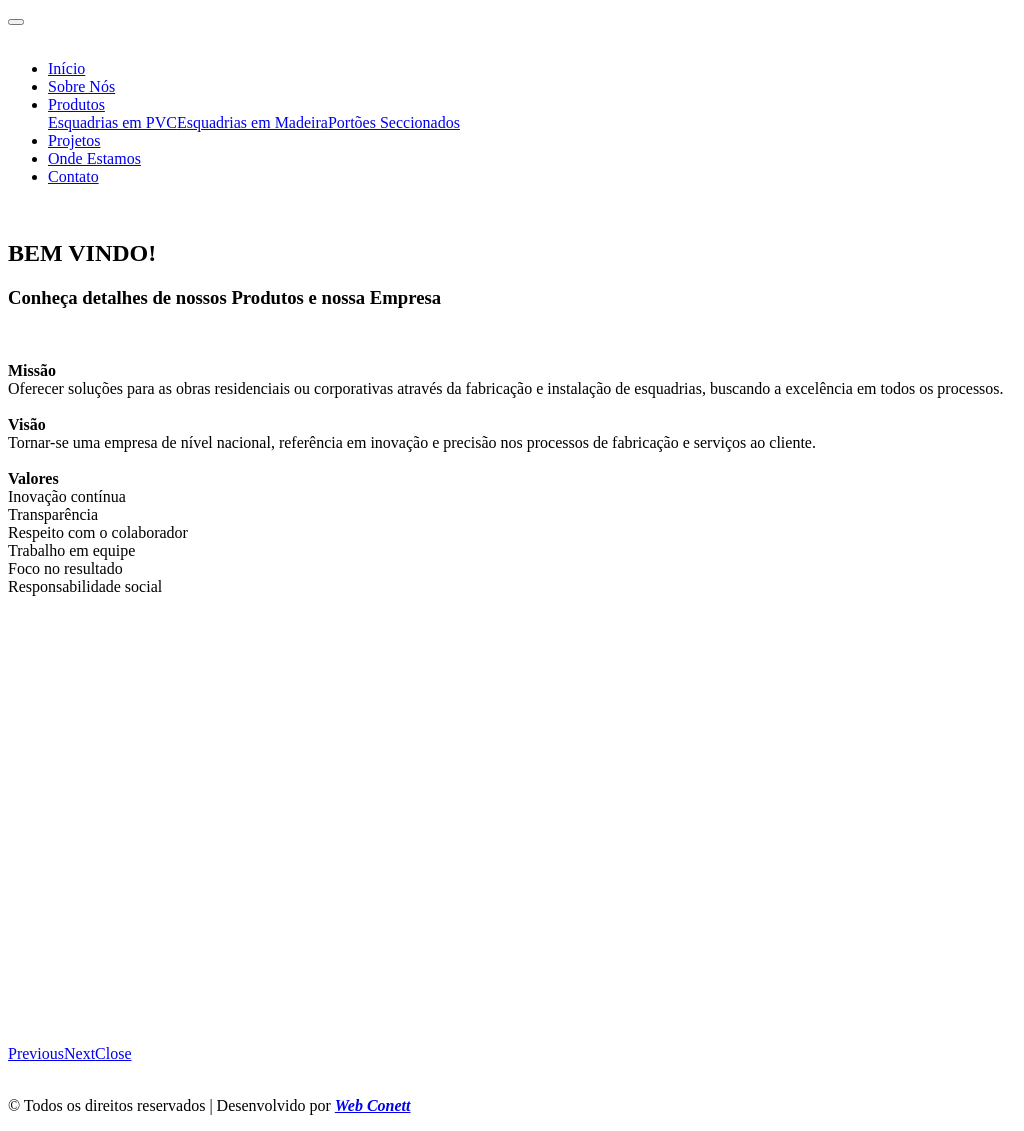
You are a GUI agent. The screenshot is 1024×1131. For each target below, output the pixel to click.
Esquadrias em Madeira (252, 122)
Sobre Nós (81, 86)
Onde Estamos (94, 158)
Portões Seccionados (394, 122)
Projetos (74, 140)
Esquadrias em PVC (112, 122)
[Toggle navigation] (16, 22)
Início (66, 68)
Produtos (76, 104)
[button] (36, 1053)
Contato (73, 176)
